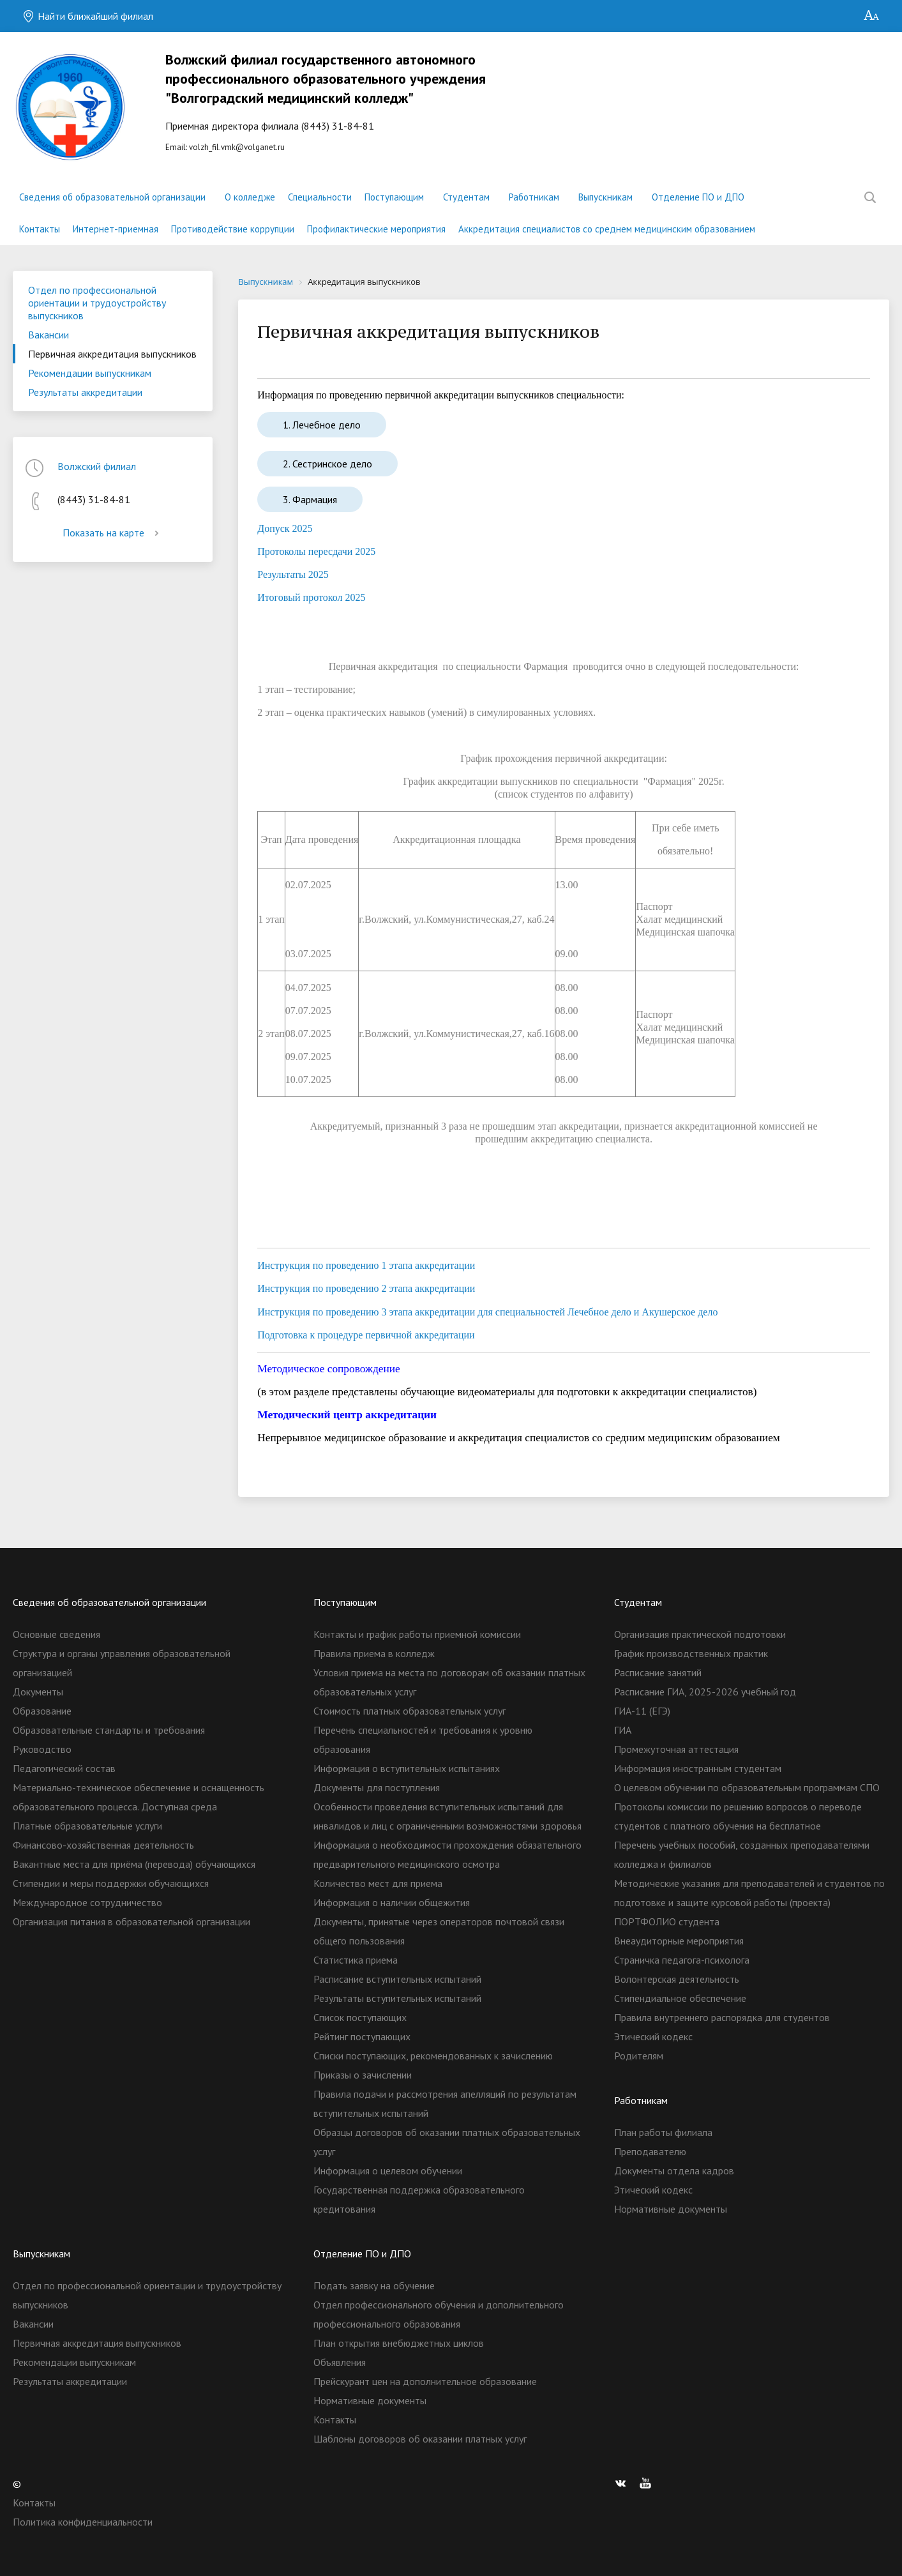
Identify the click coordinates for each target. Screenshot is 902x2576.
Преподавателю (650, 2151)
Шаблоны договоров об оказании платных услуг (420, 2438)
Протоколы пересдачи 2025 (316, 551)
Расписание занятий (658, 1672)
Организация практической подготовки (700, 1634)
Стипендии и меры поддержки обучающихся (111, 1883)
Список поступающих (360, 2017)
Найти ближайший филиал (87, 16)
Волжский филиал (96, 466)
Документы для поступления (376, 1787)
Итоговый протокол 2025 (311, 597)
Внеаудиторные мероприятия (679, 1940)
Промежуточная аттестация (676, 1749)
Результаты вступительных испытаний (397, 1998)
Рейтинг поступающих (361, 2036)
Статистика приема (355, 1959)
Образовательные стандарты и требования (109, 1730)
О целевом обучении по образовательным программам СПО (747, 1787)
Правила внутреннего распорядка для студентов (722, 2017)
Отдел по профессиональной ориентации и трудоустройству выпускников (97, 303)
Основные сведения (56, 1634)
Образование (42, 1710)
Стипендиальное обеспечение (680, 1998)
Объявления (339, 2362)
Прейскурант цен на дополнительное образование (425, 2381)
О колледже (250, 197)
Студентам (466, 197)
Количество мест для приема (377, 1883)
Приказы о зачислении (362, 2074)
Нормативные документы (670, 2208)
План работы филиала (663, 2132)
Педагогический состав (64, 1768)
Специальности (320, 197)
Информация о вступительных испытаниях (406, 1768)
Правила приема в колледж (374, 1653)
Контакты (39, 229)
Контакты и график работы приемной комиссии (417, 1634)
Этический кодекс (653, 2036)
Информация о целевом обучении (387, 2170)
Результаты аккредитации (85, 392)
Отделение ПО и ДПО (698, 197)
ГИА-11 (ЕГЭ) (642, 1710)
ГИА (622, 1730)
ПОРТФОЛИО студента (666, 1921)
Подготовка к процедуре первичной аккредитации (365, 1335)
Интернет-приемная (115, 229)
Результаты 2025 (293, 574)
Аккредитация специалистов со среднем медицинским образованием (606, 229)
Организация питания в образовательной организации (131, 1921)
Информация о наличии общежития (391, 1902)
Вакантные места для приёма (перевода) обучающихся (134, 1864)
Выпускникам (605, 197)
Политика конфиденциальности (83, 2521)
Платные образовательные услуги (87, 1825)
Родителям (638, 2055)
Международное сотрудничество (87, 1902)
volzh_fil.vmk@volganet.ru (237, 147)
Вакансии (48, 334)
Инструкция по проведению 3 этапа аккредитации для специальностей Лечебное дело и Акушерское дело (487, 1312)
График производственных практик (691, 1653)
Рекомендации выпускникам (89, 373)
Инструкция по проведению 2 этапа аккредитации (366, 1288)
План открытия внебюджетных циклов (398, 2343)
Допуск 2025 (284, 528)
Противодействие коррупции (232, 229)
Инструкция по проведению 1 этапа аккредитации (366, 1265)
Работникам (534, 197)
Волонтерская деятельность (676, 1979)
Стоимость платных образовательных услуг (409, 1710)
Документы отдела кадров (674, 2170)
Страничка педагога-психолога (681, 1959)
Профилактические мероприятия (376, 229)
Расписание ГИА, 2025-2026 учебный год (705, 1691)
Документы (38, 1691)
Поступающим (394, 197)
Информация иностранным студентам (697, 1768)
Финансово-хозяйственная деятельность (103, 1844)
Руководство (42, 1749)
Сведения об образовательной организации (112, 197)
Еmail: (326, 101)
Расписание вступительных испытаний (397, 1979)
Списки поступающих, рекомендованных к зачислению (433, 2055)
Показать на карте (113, 532)
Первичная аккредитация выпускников (112, 353)
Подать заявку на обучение (374, 2285)
